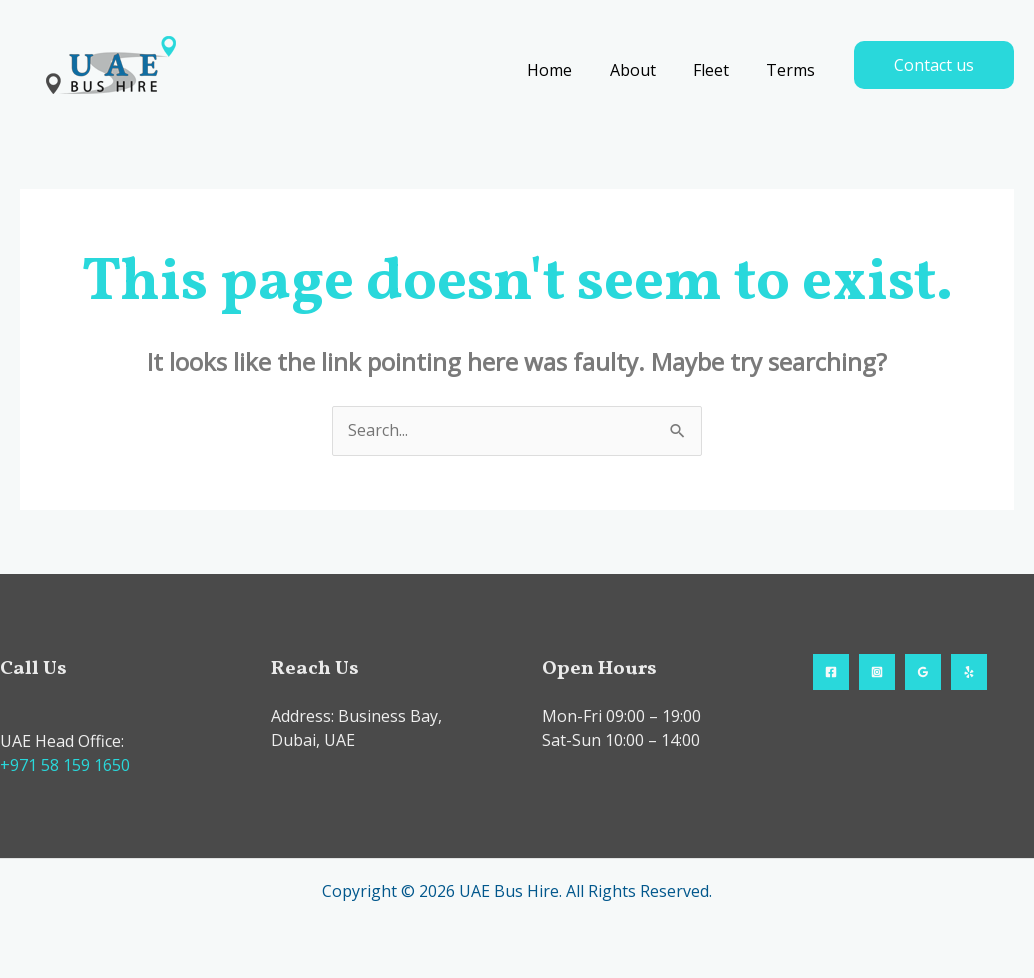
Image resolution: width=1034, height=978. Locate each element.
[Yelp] (969, 672)
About (646, 70)
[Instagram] (877, 672)
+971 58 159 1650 (65, 765)
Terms (793, 70)
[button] (934, 65)
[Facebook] (831, 672)
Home (568, 70)
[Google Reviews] (923, 672)
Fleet (719, 70)
